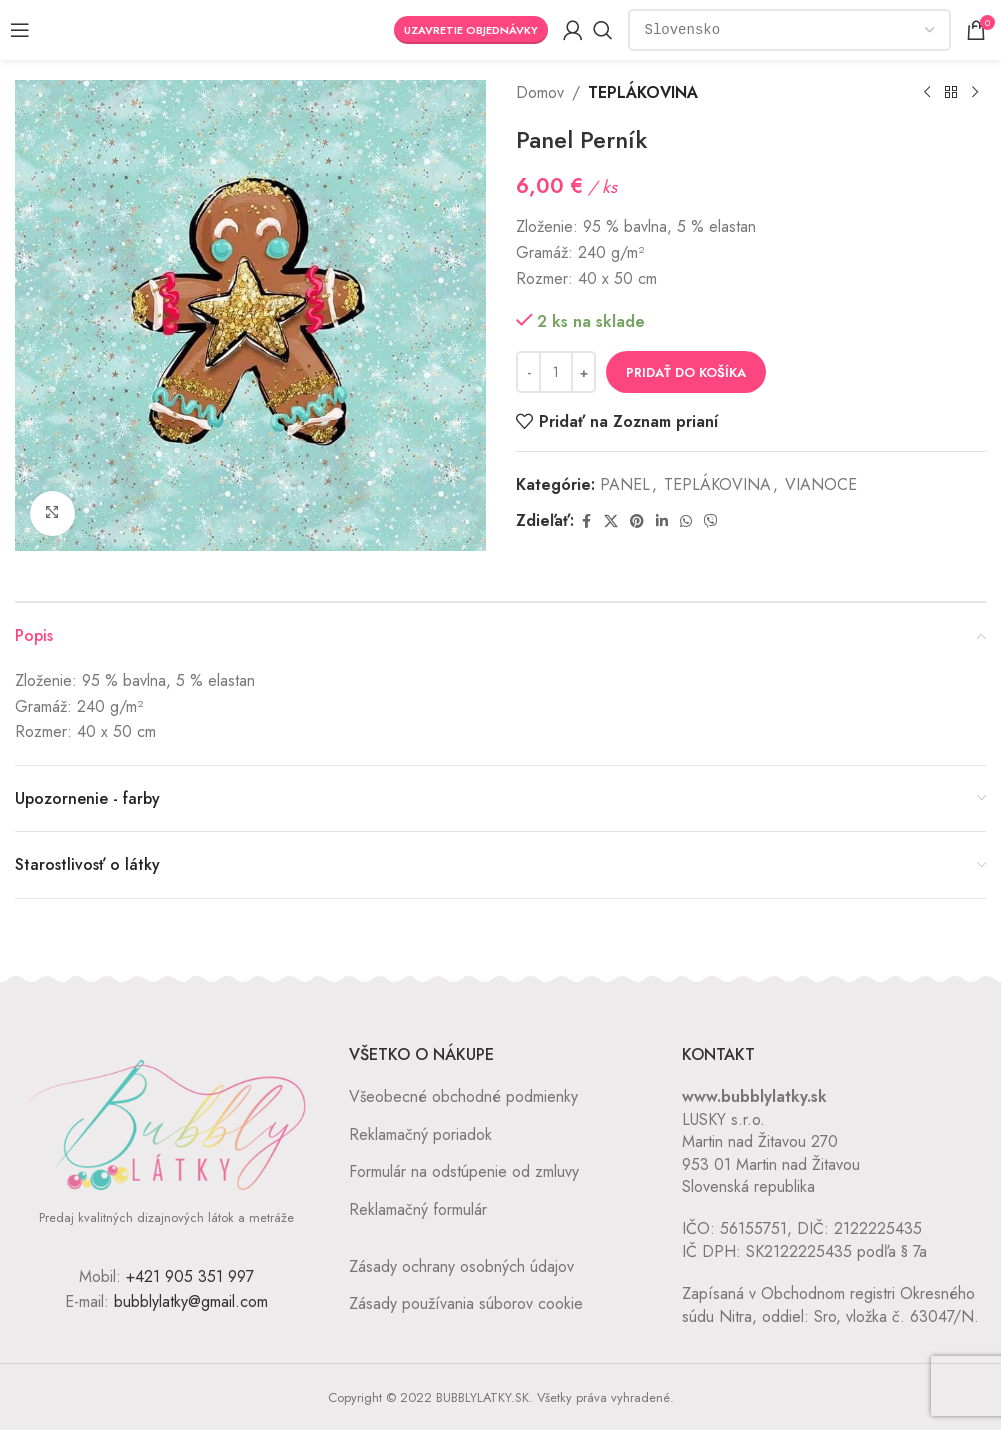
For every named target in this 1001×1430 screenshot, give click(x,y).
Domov (540, 92)
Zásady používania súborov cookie (466, 1303)
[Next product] (974, 93)
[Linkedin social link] (662, 521)
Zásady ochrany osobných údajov (461, 1266)
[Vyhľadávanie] (603, 30)
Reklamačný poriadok (420, 1134)
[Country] (790, 30)
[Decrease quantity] (528, 372)
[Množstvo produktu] (556, 372)
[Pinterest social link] (637, 521)
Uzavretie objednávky (471, 30)
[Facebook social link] (586, 521)
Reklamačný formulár (418, 1209)
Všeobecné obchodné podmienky (463, 1096)
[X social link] (611, 521)
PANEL (625, 484)
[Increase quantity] (583, 372)
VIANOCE (821, 484)
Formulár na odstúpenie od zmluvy (464, 1171)
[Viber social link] (711, 521)
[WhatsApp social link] (686, 521)
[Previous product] (926, 93)
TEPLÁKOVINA (643, 92)
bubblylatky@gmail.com (191, 1301)
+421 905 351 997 (190, 1276)
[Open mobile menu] (20, 30)
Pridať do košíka (686, 372)
